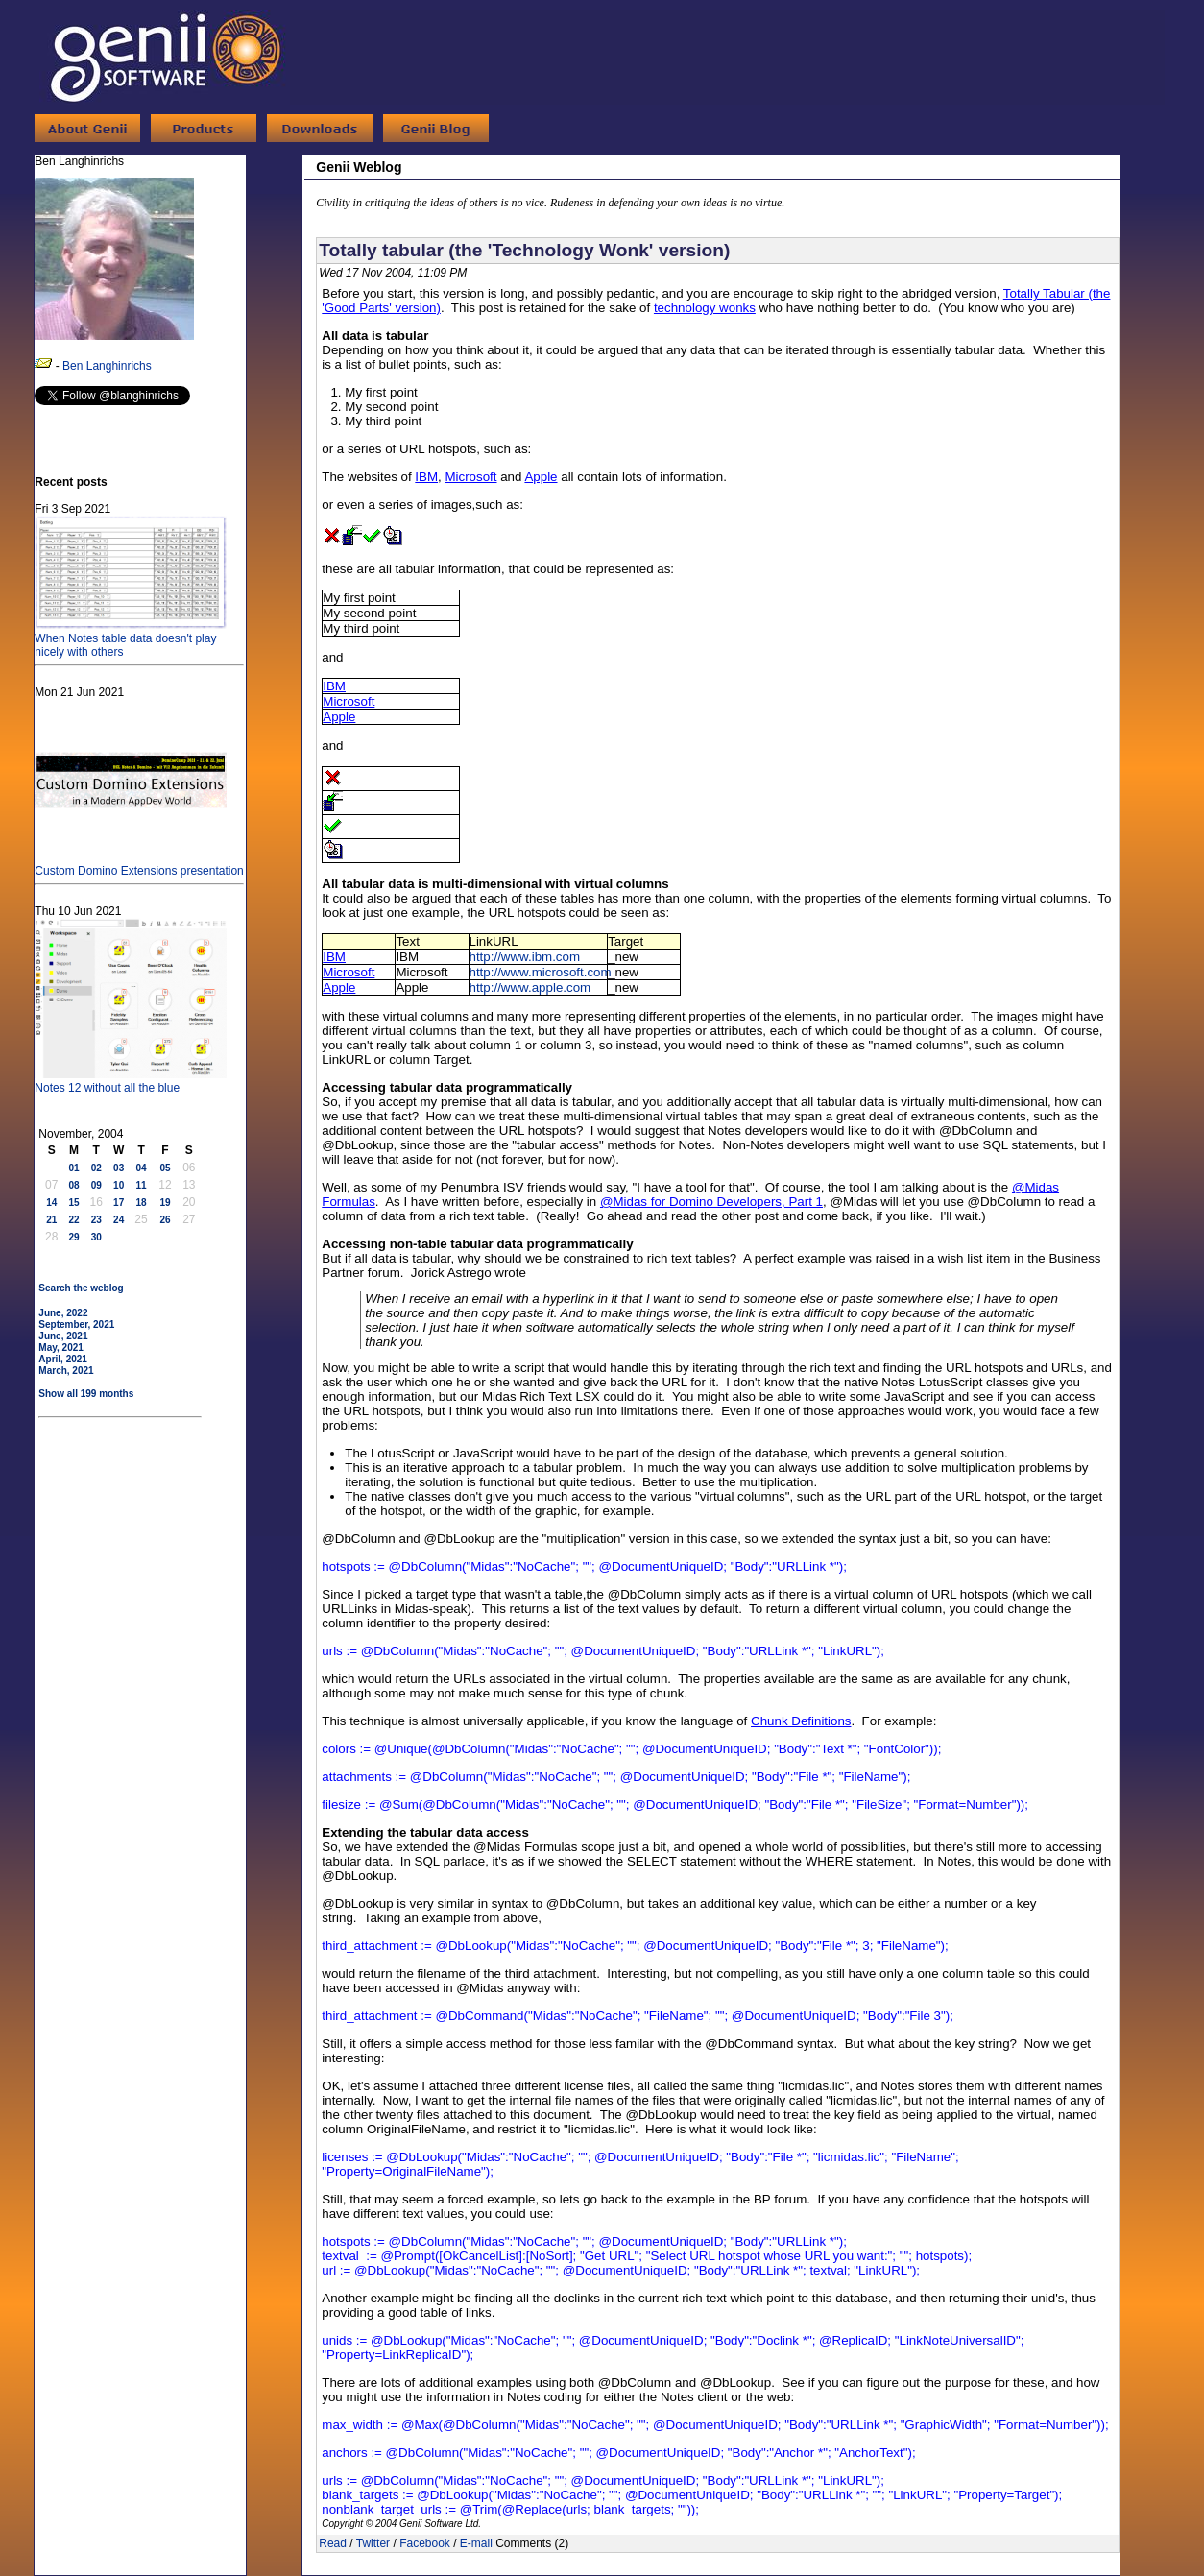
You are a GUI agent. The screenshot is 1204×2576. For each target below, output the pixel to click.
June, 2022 (62, 1313)
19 (164, 1202)
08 (73, 1185)
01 (73, 1168)
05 (164, 1168)
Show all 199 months (85, 1393)
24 (118, 1220)
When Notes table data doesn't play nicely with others (131, 638)
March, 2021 (65, 1370)
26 (164, 1220)
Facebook (424, 2543)
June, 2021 (62, 1336)
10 (118, 1185)
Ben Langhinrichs (107, 366)
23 (96, 1220)
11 (140, 1185)
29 (73, 1237)
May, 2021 (61, 1347)
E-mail (476, 2543)
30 (96, 1237)
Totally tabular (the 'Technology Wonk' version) (524, 250)
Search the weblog (80, 1288)
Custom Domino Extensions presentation (139, 864)
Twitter (373, 2543)
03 (118, 1168)
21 (51, 1220)
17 (118, 1202)
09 (96, 1185)
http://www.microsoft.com (541, 972)
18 (140, 1202)
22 (73, 1220)
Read (333, 2543)
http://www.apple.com (530, 987)
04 (140, 1168)
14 (51, 1202)
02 (96, 1168)
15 (73, 1202)
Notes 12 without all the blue (131, 1081)
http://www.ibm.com (525, 957)
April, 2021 (62, 1359)
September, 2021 (76, 1324)
